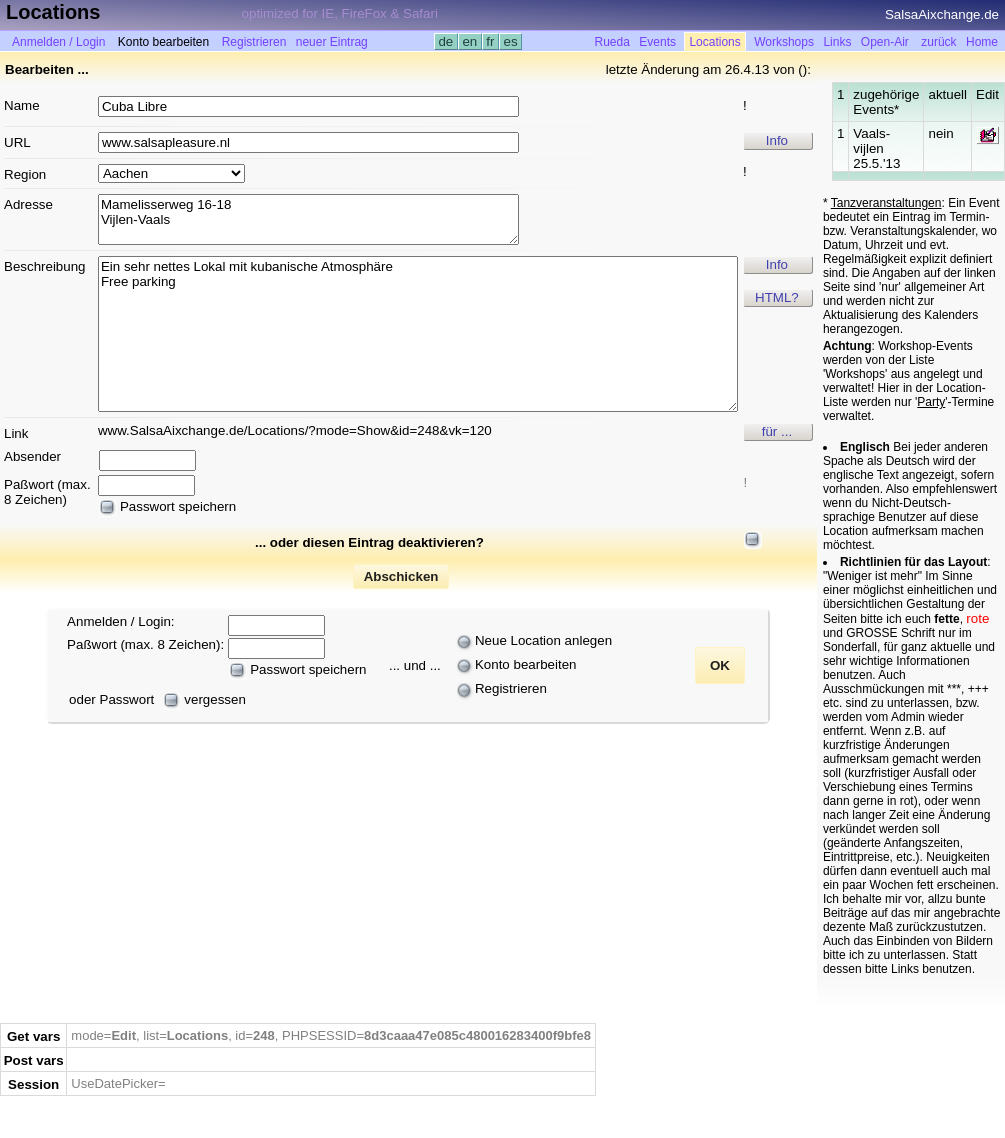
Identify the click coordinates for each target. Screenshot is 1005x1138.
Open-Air (885, 42)
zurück (938, 42)
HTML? (777, 297)
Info (777, 140)
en (470, 41)
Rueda (612, 42)
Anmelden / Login (58, 42)
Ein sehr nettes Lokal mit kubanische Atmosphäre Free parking (418, 334)
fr (491, 41)
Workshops (784, 42)
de (446, 41)
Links (837, 42)
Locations (714, 42)
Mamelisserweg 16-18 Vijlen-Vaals (308, 219)
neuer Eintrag (332, 42)
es (510, 41)
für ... (777, 431)
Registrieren (254, 42)
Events (657, 42)
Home (982, 42)
